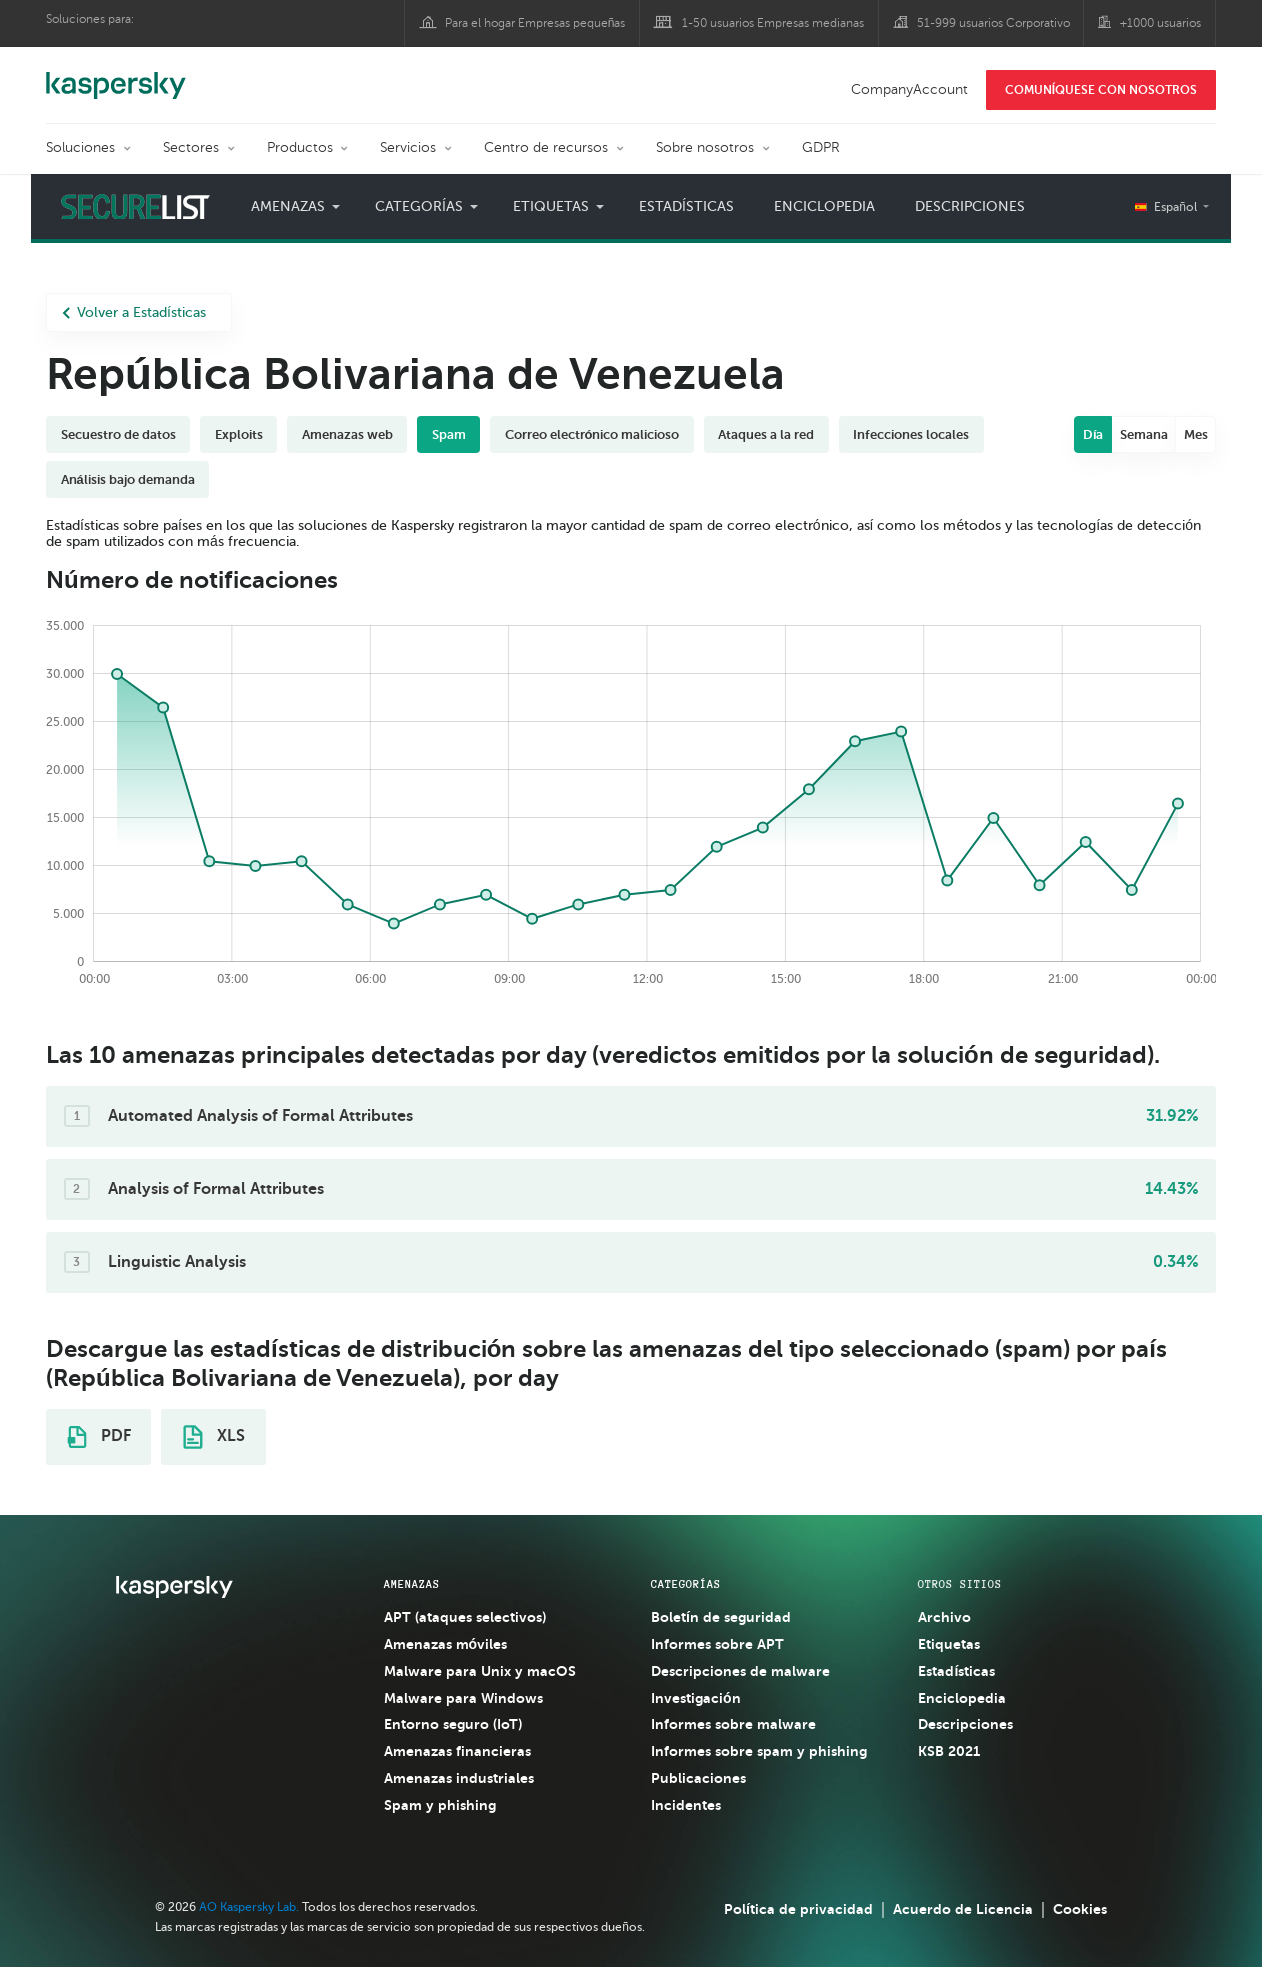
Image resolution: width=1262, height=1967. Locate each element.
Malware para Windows (463, 1698)
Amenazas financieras (457, 1751)
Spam (449, 434)
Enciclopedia (824, 206)
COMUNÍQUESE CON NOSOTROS (1101, 90)
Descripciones (970, 206)
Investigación (696, 1698)
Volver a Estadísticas (134, 312)
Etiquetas (551, 206)
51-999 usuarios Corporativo (993, 23)
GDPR (821, 147)
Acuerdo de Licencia (963, 1909)
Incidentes (686, 1805)
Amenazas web (347, 434)
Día (1093, 434)
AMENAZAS (412, 1584)
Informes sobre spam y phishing (759, 1751)
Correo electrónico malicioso (592, 434)
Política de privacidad (798, 1909)
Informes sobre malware (733, 1724)
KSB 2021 (949, 1751)
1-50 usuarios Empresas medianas (773, 23)
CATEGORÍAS (686, 1584)
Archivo (944, 1617)
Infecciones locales (911, 434)
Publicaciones (698, 1778)
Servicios (408, 147)
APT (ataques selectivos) (465, 1617)
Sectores (191, 147)
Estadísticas (686, 206)
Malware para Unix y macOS (480, 1671)
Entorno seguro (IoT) (453, 1724)
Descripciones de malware (740, 1671)
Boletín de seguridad (721, 1617)
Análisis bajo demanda (128, 479)
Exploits (239, 434)
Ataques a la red (766, 434)
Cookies (1080, 1909)
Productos (300, 147)
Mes (1196, 434)
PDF (99, 1437)
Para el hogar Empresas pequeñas (535, 23)
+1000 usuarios (1160, 23)
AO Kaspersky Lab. (249, 1907)
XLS (214, 1437)
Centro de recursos (546, 147)
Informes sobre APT (717, 1644)
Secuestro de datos (118, 434)
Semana (1144, 434)
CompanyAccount (909, 89)
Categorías (419, 206)
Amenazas (288, 206)
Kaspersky (116, 75)
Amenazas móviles (446, 1644)
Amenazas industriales (459, 1778)
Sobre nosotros (705, 147)
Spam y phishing (440, 1805)
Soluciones (80, 147)
